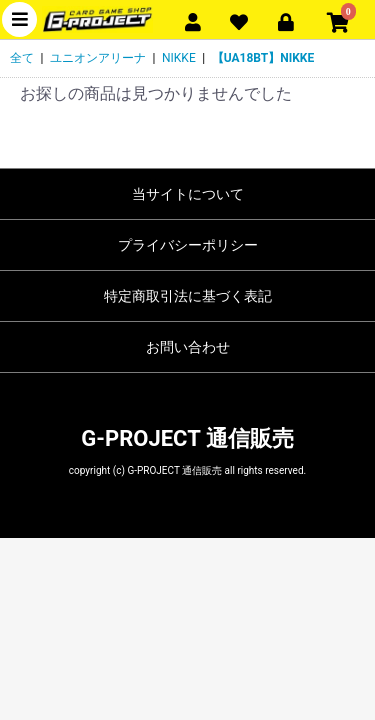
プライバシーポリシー (188, 245)
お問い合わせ (188, 347)
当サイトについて (188, 194)
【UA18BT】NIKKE (263, 58)
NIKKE (179, 58)
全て (22, 58)
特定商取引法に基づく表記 (188, 296)
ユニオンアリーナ (98, 58)
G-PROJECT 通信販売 (187, 438)
